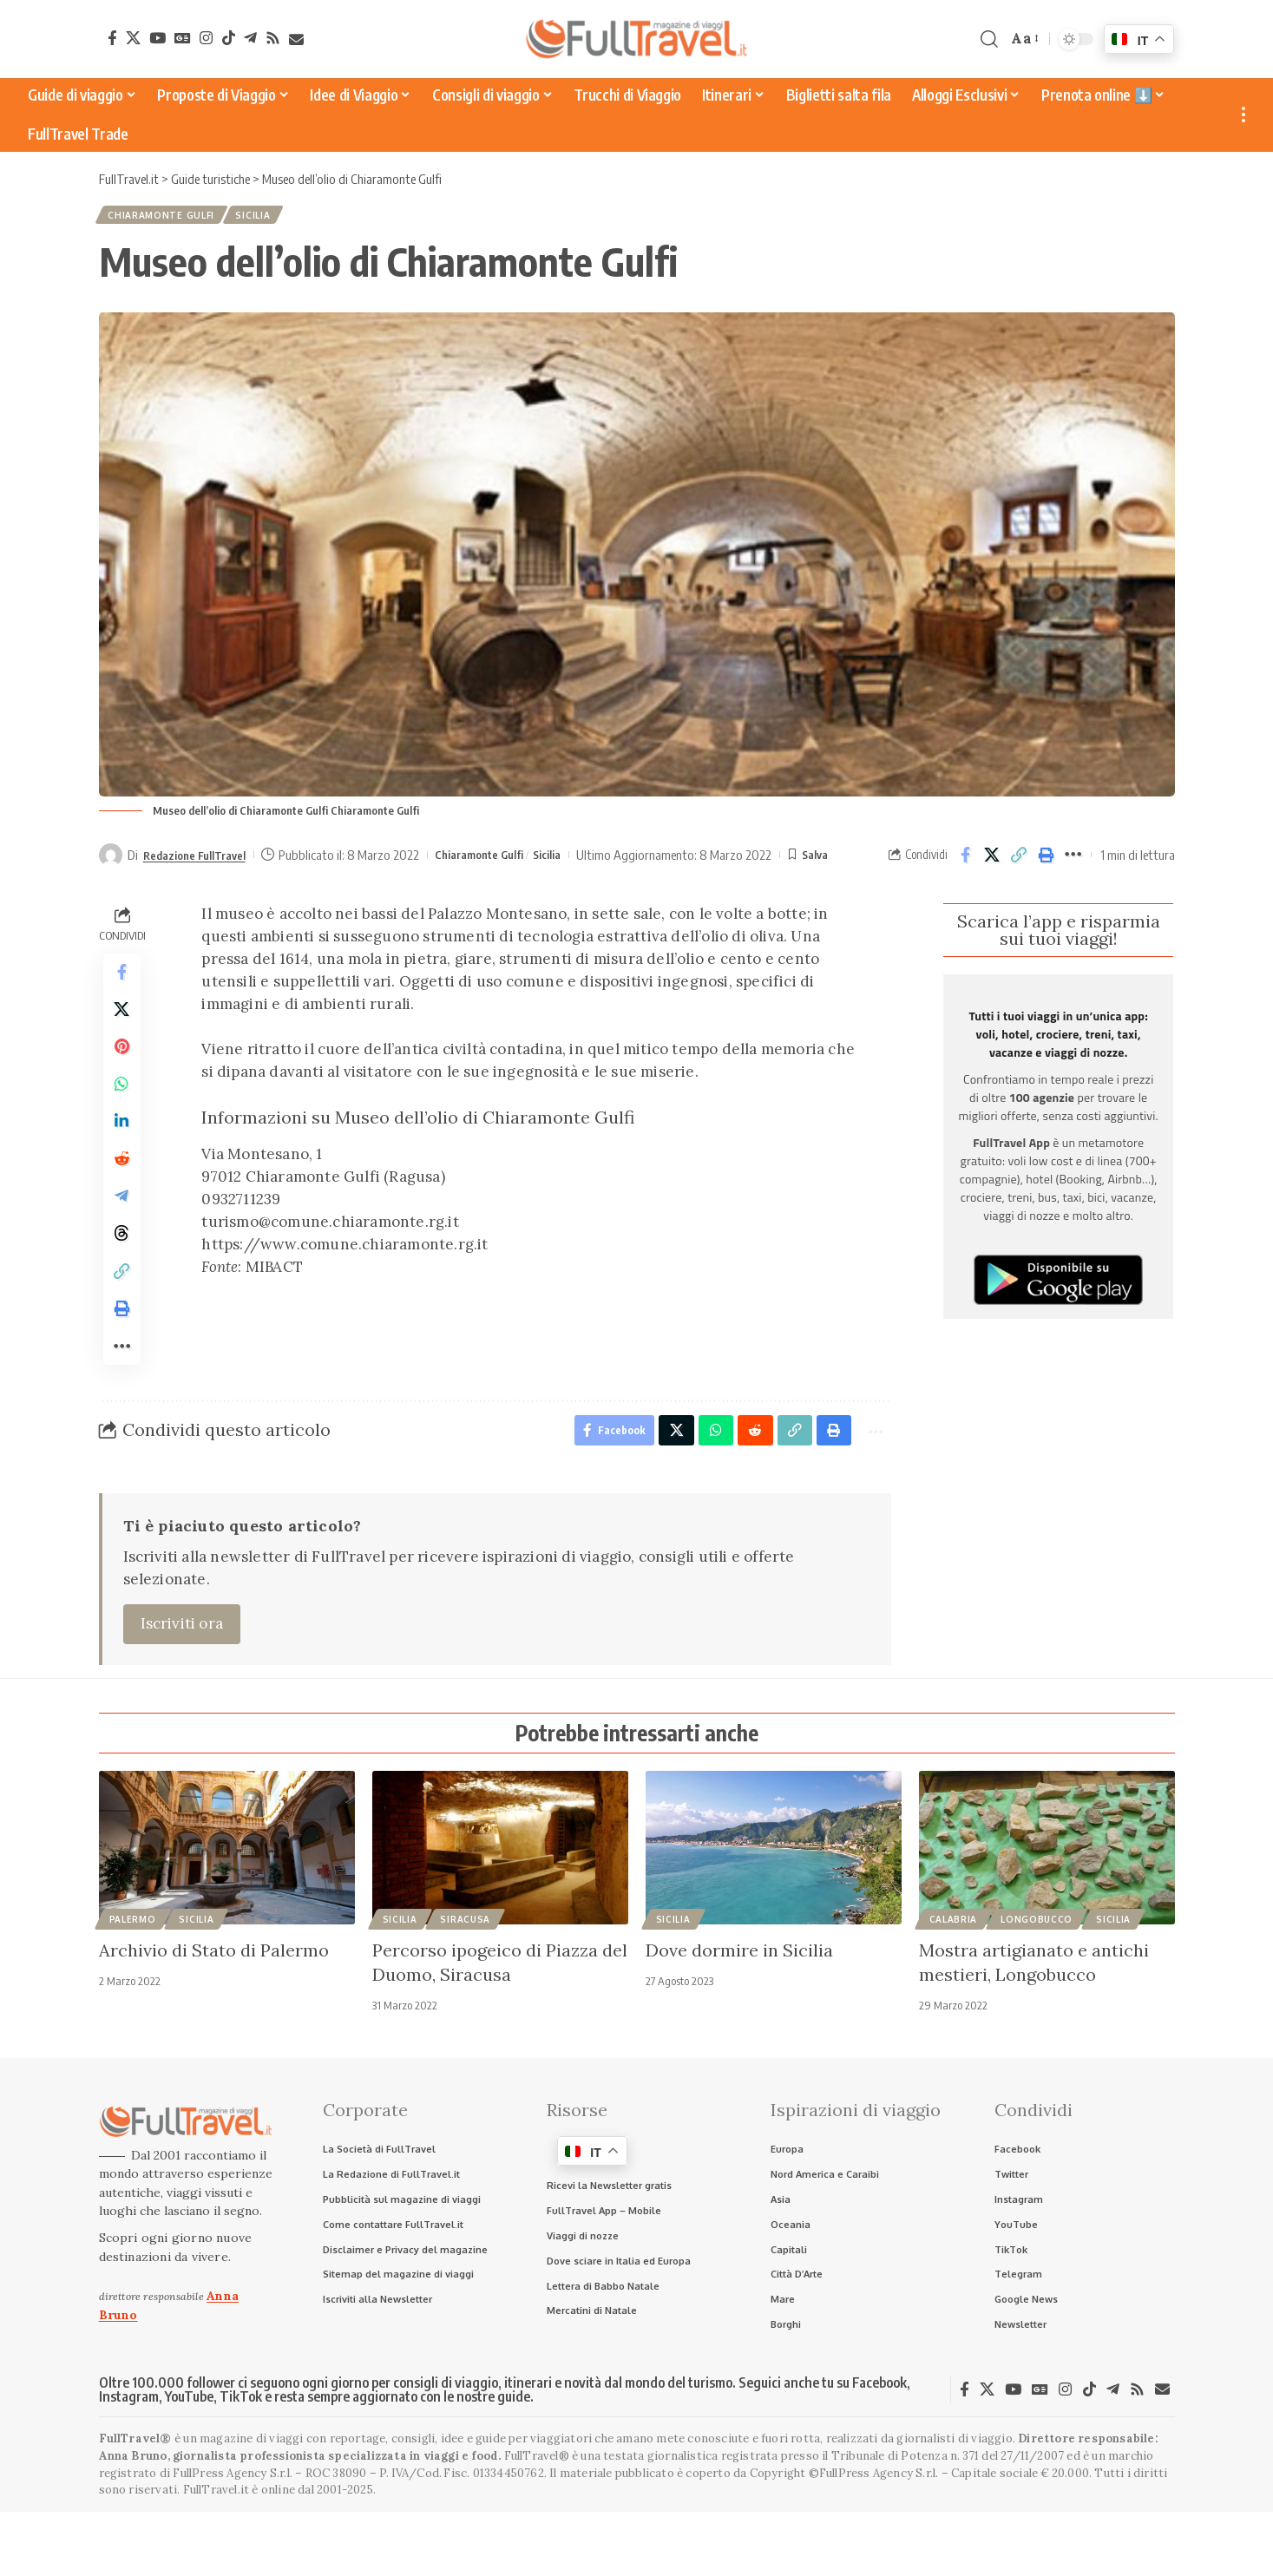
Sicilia (268, 218)
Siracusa (465, 1976)
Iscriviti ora (182, 1680)
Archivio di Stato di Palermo (214, 2007)
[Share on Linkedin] (122, 1146)
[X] (133, 37)
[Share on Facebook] (966, 861)
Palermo (132, 1976)
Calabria (953, 1976)
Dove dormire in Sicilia (739, 2007)
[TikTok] (229, 37)
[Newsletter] (296, 39)
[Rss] (273, 37)
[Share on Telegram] (122, 1229)
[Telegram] (250, 37)
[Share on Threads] (122, 1271)
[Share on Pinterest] (122, 1063)
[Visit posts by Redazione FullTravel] (111, 861)
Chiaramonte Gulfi (166, 218)
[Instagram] (206, 37)
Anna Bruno (133, 2519)
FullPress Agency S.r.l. (232, 2536)
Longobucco (1037, 1976)
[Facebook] (112, 37)
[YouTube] (157, 37)
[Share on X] (993, 861)
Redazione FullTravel (202, 860)
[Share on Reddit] (122, 1188)
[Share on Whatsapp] (122, 1104)
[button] (989, 39)
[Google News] (182, 37)
